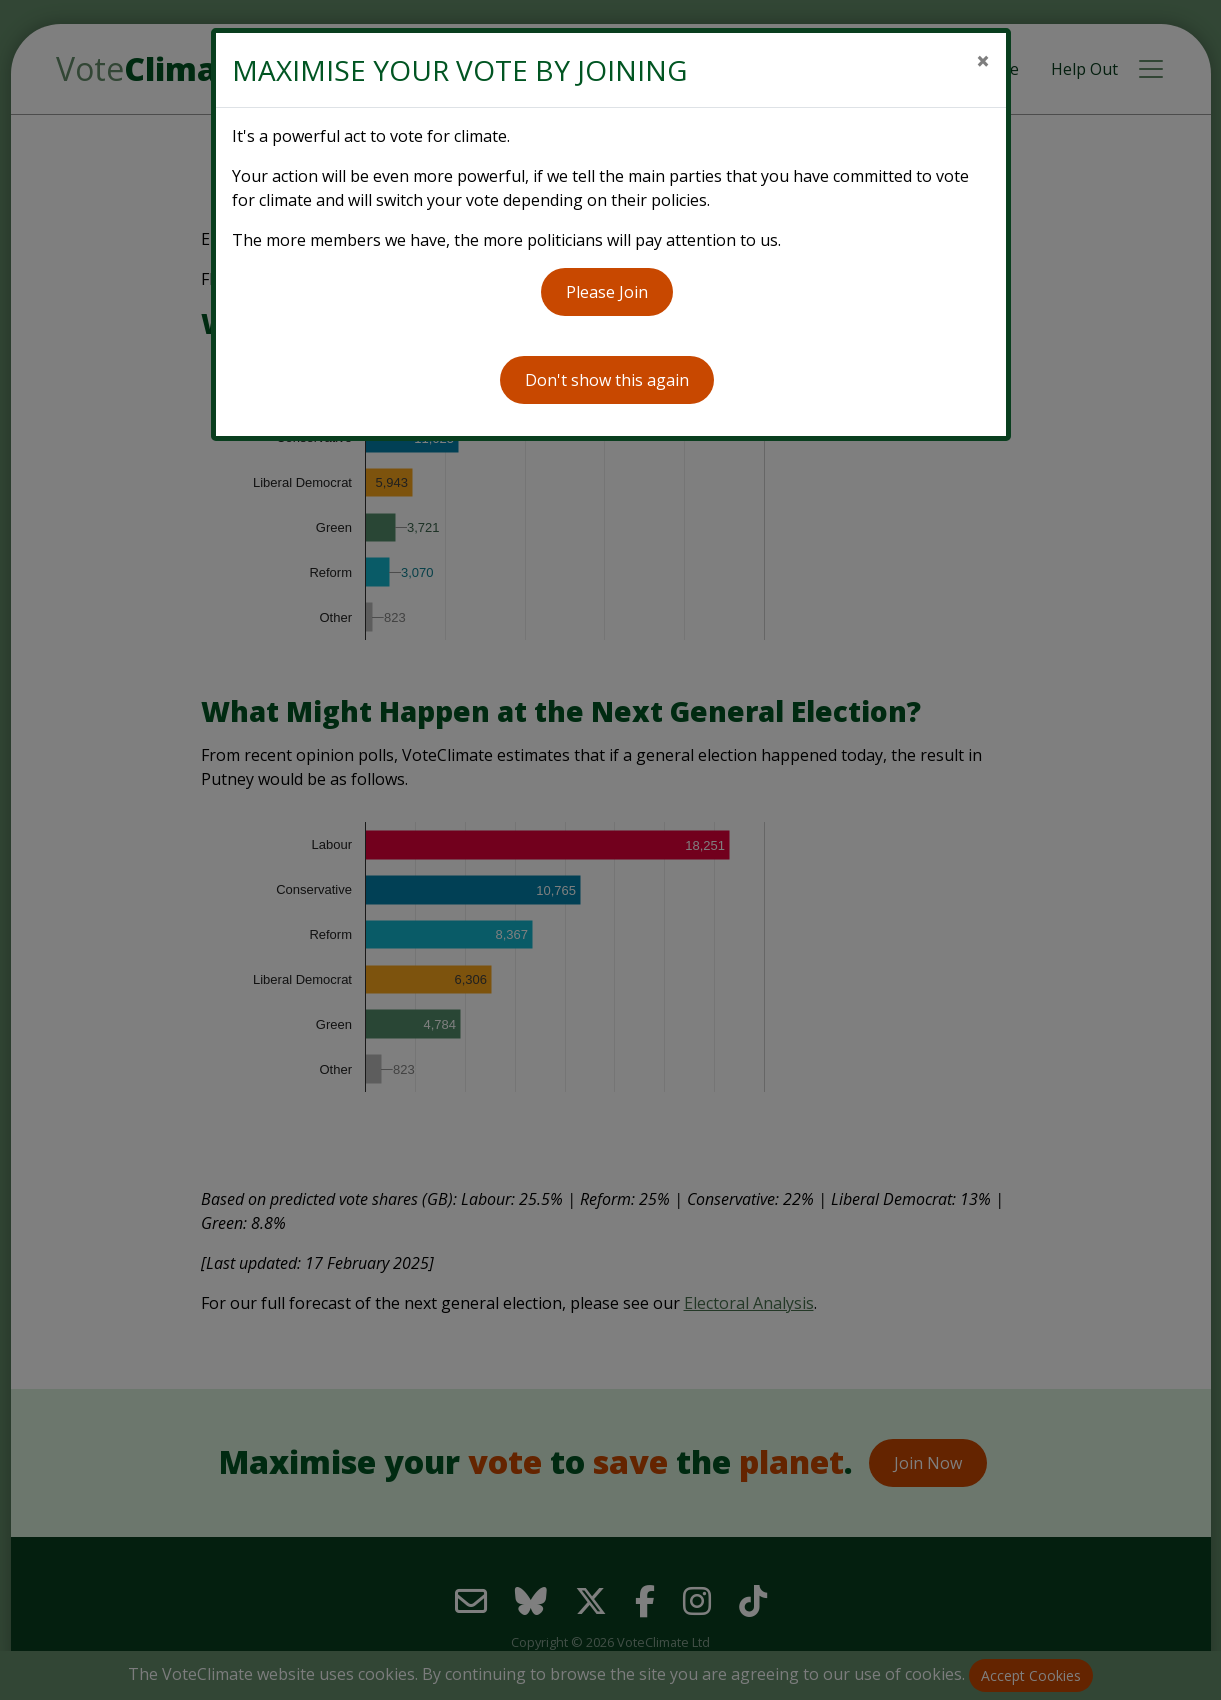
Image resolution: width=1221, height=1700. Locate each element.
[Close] (983, 61)
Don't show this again (607, 380)
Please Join (607, 292)
